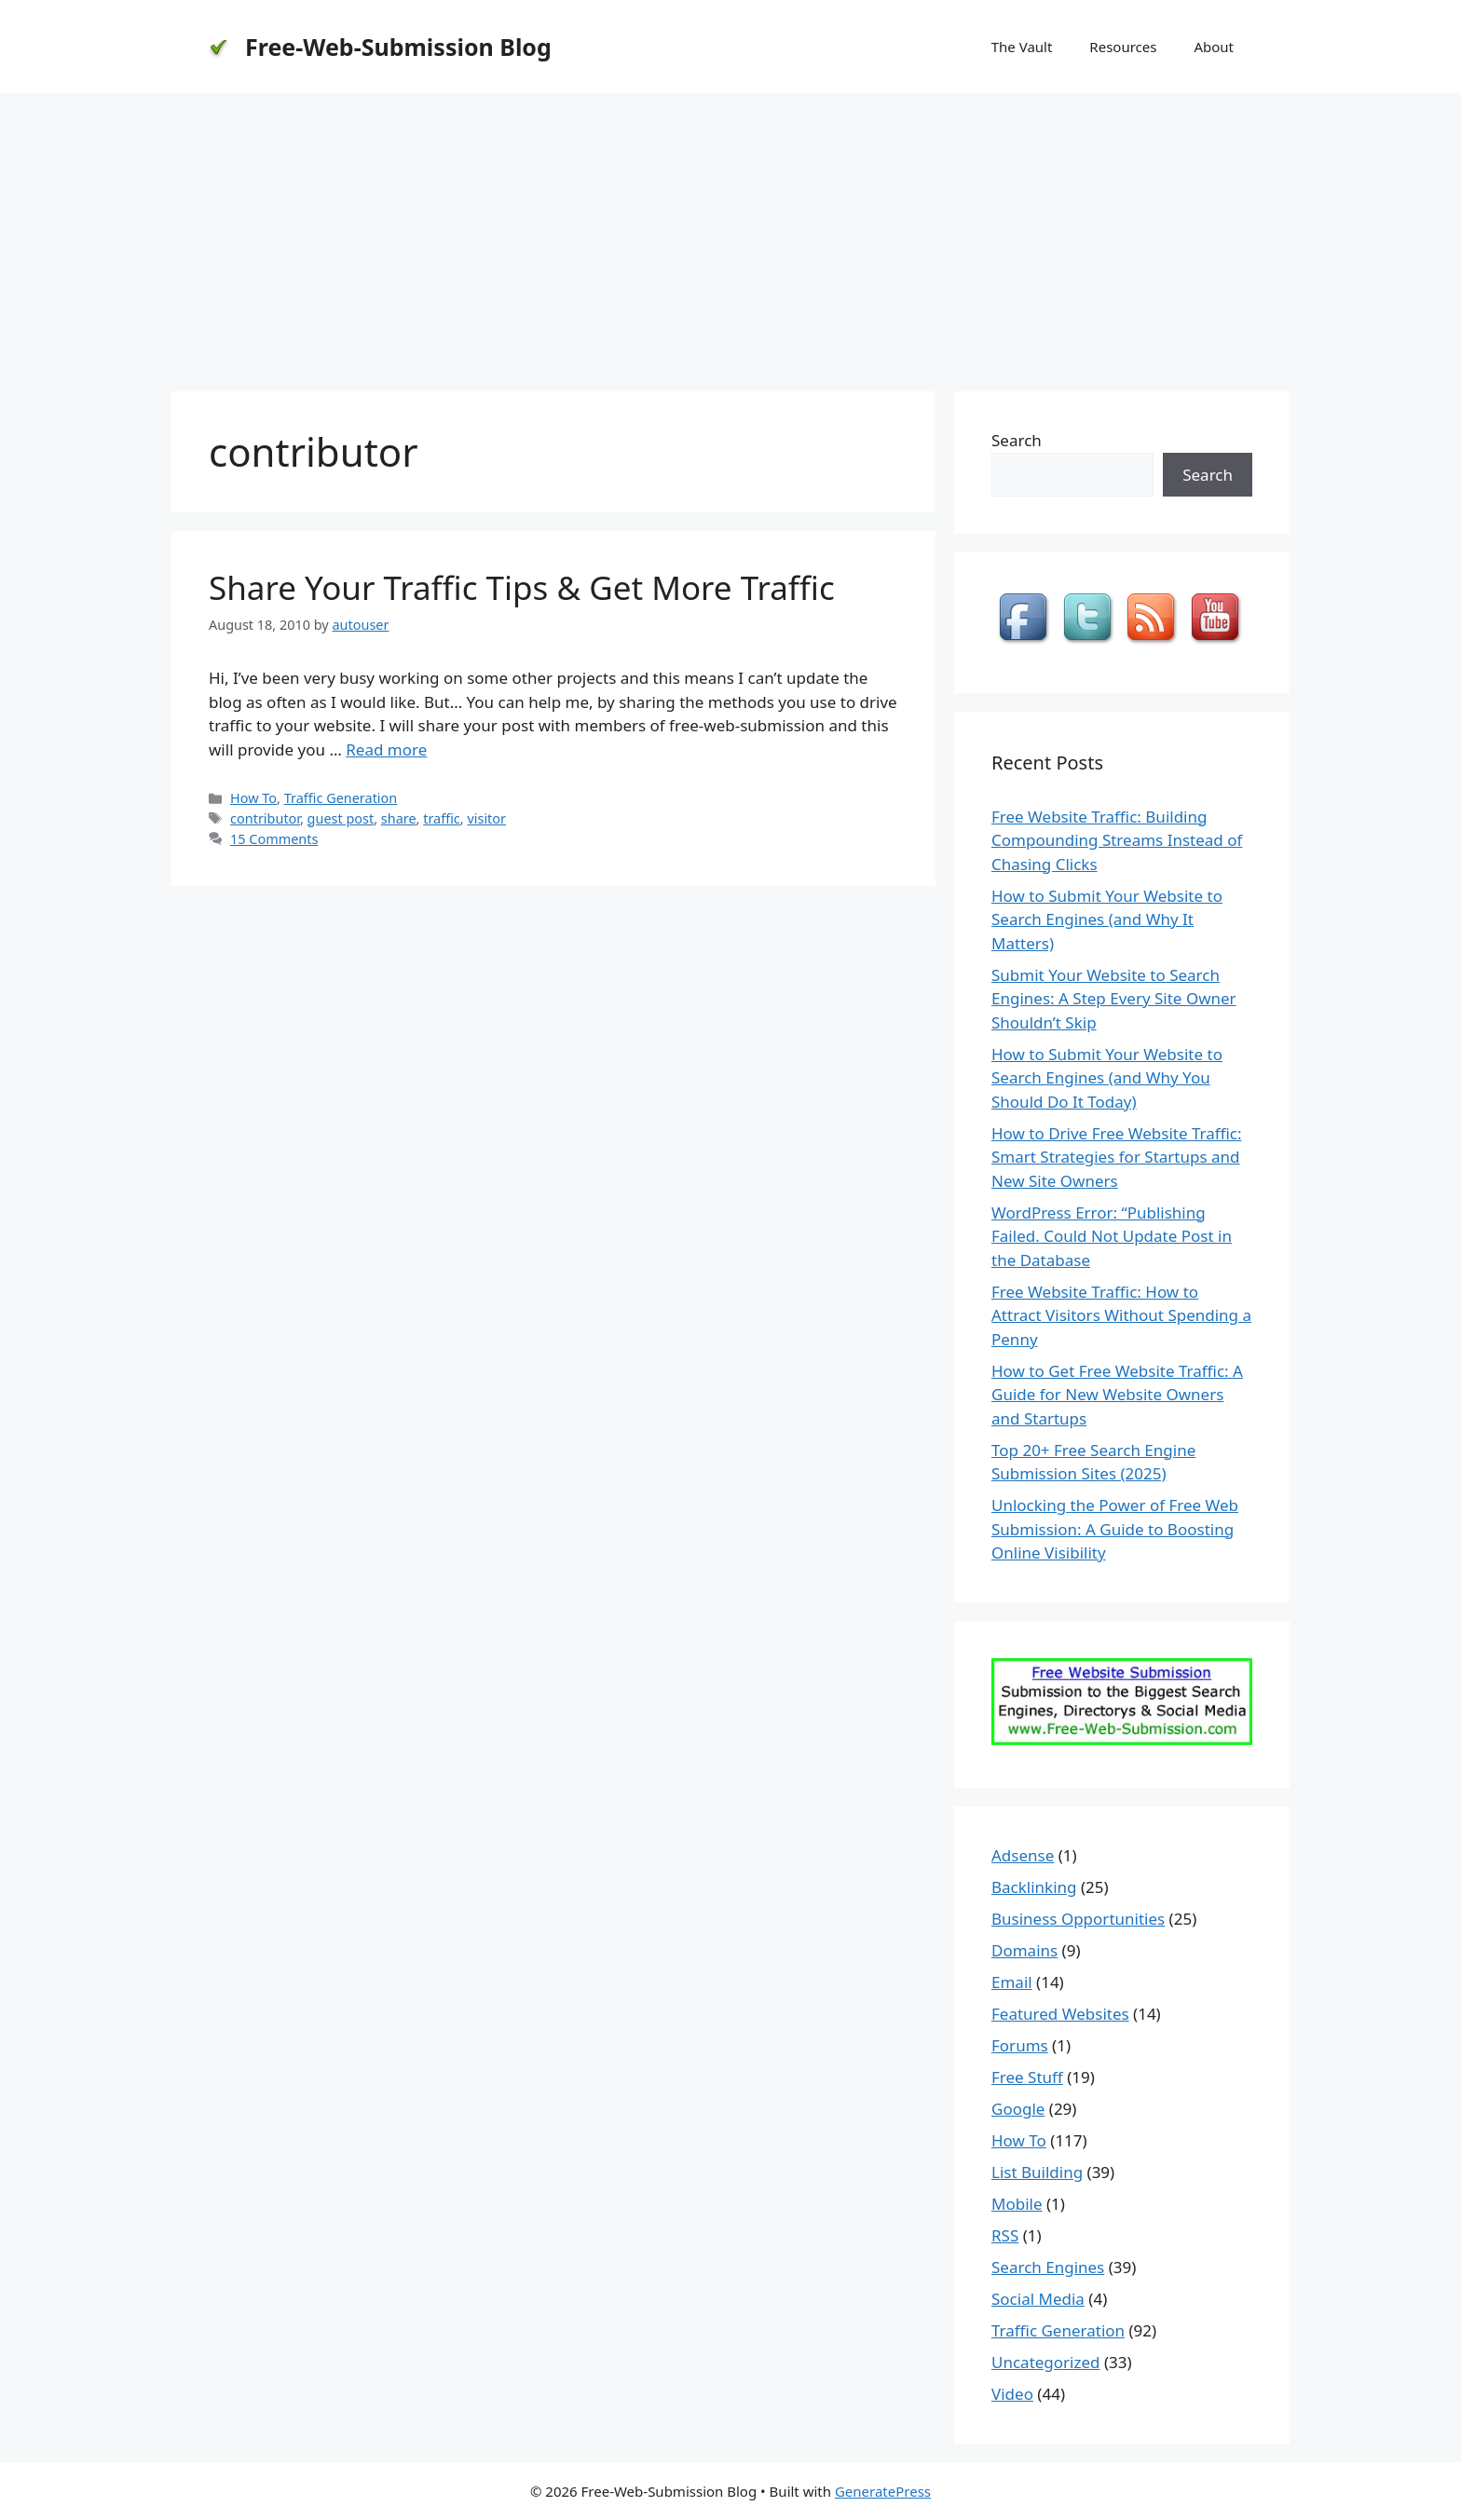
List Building (1037, 2172)
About (1214, 46)
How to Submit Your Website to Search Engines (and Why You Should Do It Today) (1106, 1077)
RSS (1004, 2235)
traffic (441, 818)
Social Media (1038, 2298)
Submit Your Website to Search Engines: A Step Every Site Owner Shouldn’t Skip (1113, 998)
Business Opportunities (1078, 1918)
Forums (1019, 2045)
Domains (1024, 1950)
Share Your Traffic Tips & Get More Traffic (522, 587)
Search (1016, 440)
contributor (265, 818)
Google (1018, 2108)
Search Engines (1047, 2267)
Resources (1122, 46)
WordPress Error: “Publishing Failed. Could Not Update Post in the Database (1111, 1236)
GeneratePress (883, 2491)
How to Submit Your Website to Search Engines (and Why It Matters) (1106, 919)
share (398, 818)
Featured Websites (1060, 2013)
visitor (486, 818)
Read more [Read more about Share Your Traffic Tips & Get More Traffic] (386, 749)
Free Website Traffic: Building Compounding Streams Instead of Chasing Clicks (1116, 840)
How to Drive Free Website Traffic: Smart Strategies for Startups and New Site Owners (1116, 1157)
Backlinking (1034, 1887)
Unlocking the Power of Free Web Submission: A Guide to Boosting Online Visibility (1114, 1528)
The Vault (1022, 46)
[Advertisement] (730, 232)
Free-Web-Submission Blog (398, 46)
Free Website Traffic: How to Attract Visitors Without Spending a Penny (1121, 1315)
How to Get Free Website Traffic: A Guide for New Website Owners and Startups (1117, 1394)
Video (1012, 2393)
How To (253, 798)
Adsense (1022, 1855)
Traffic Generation (341, 798)
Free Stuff (1027, 2077)
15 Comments (274, 839)
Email (1011, 1982)
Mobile (1017, 2203)
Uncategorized (1045, 2362)
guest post (341, 818)
